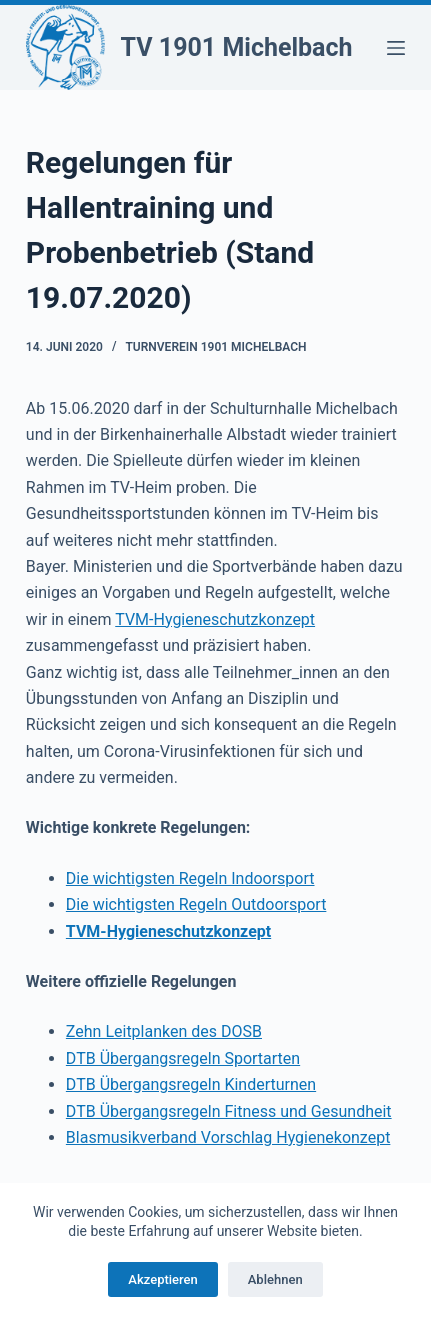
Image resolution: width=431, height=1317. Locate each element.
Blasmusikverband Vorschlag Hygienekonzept (228, 1137)
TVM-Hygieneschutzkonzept (215, 619)
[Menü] (396, 48)
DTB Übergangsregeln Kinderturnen (191, 1084)
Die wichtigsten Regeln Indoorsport (190, 878)
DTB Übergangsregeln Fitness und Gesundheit (229, 1111)
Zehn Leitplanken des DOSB (164, 1031)
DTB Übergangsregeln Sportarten (183, 1058)
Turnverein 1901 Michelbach (215, 347)
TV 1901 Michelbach (237, 47)
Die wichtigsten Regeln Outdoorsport (196, 904)
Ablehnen (275, 1279)
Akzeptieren (162, 1279)
